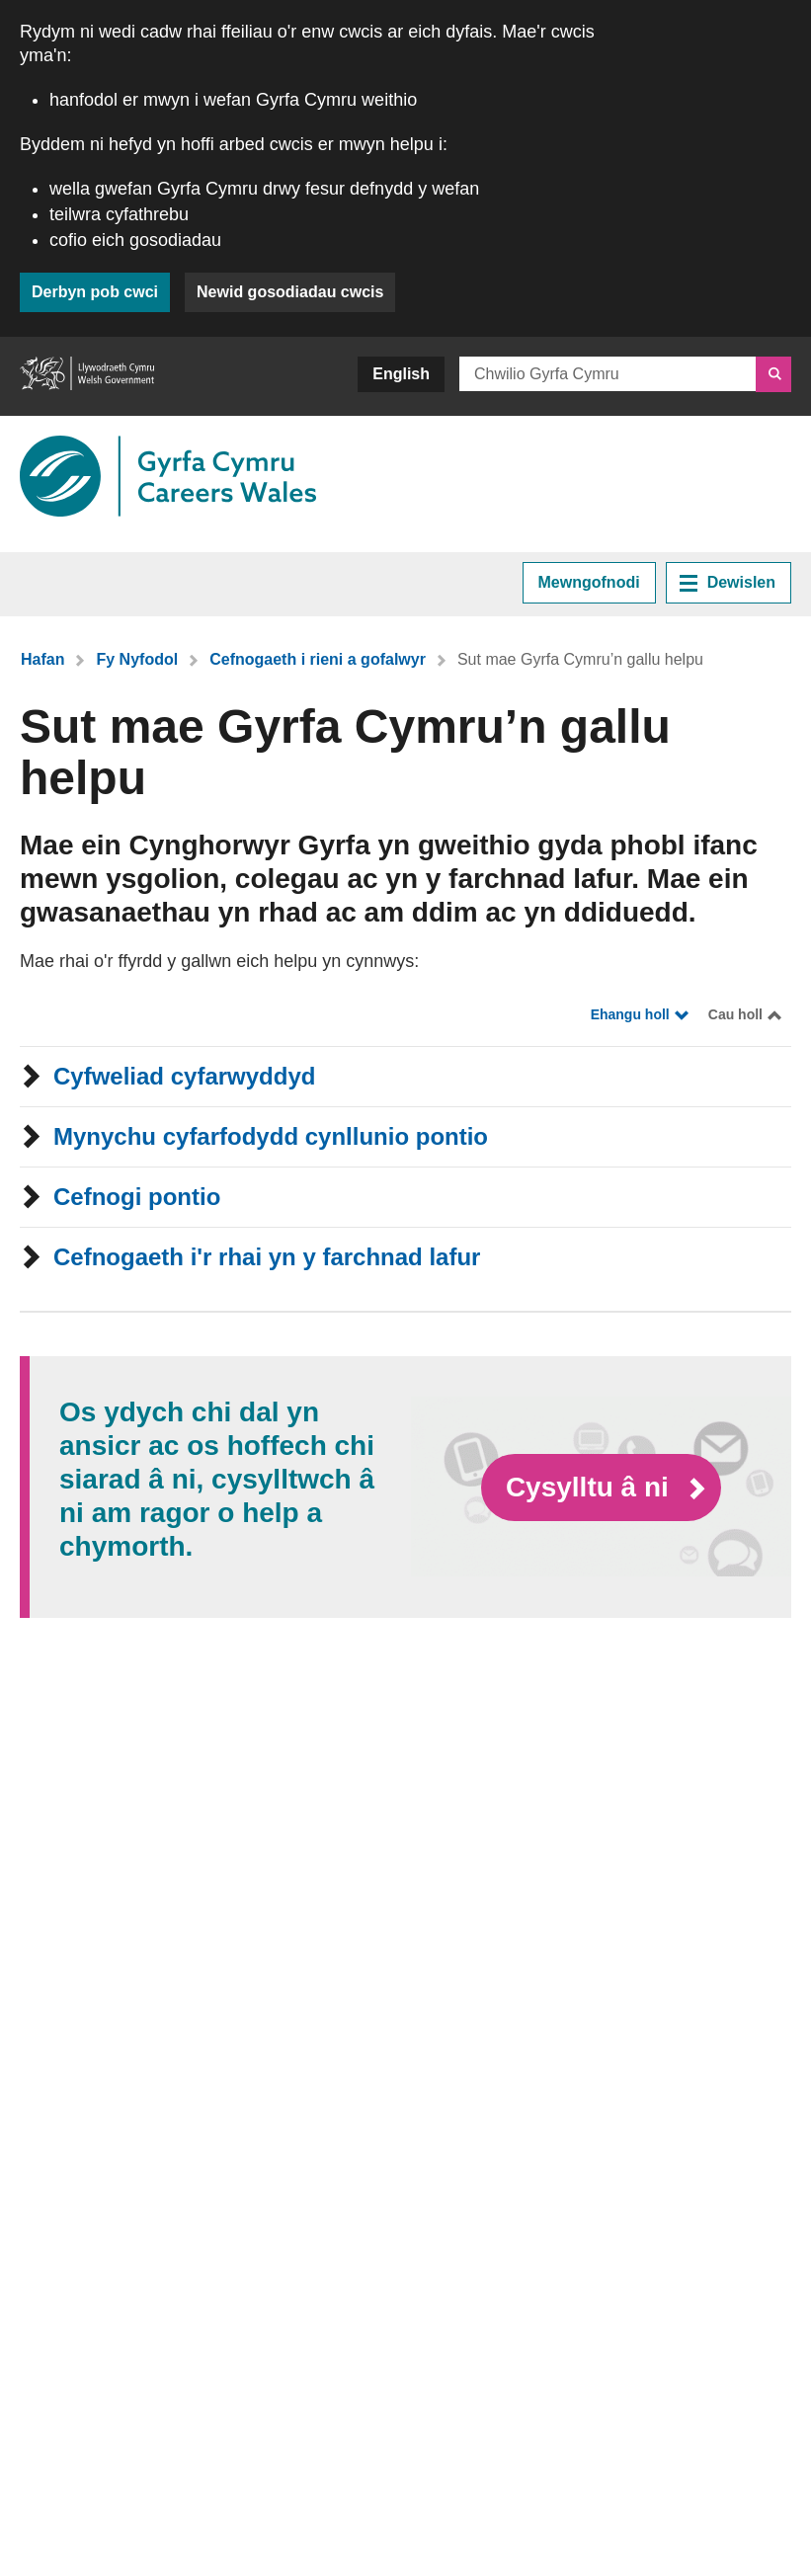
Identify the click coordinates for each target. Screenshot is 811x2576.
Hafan (42, 659)
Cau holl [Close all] (735, 1014)
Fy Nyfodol (137, 659)
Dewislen (727, 583)
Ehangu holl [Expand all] (630, 1014)
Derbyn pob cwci (95, 291)
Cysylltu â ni (591, 1486)
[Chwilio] (773, 374)
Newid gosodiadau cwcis (290, 291)
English (401, 373)
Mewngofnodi (589, 582)
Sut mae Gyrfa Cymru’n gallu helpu (580, 659)
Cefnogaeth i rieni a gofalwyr (317, 659)
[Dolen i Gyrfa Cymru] (168, 476)
